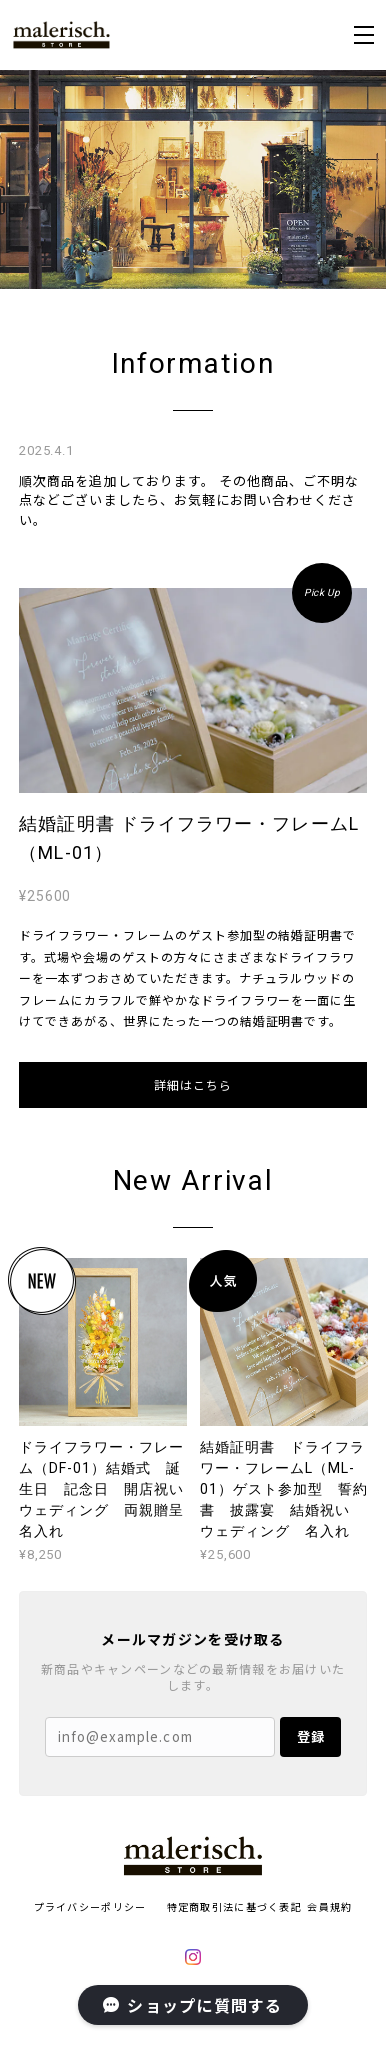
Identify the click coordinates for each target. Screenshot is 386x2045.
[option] (193, 179)
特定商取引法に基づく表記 (234, 1906)
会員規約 (329, 1906)
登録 (311, 1736)
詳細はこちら (193, 1084)
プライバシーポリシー (90, 1906)
